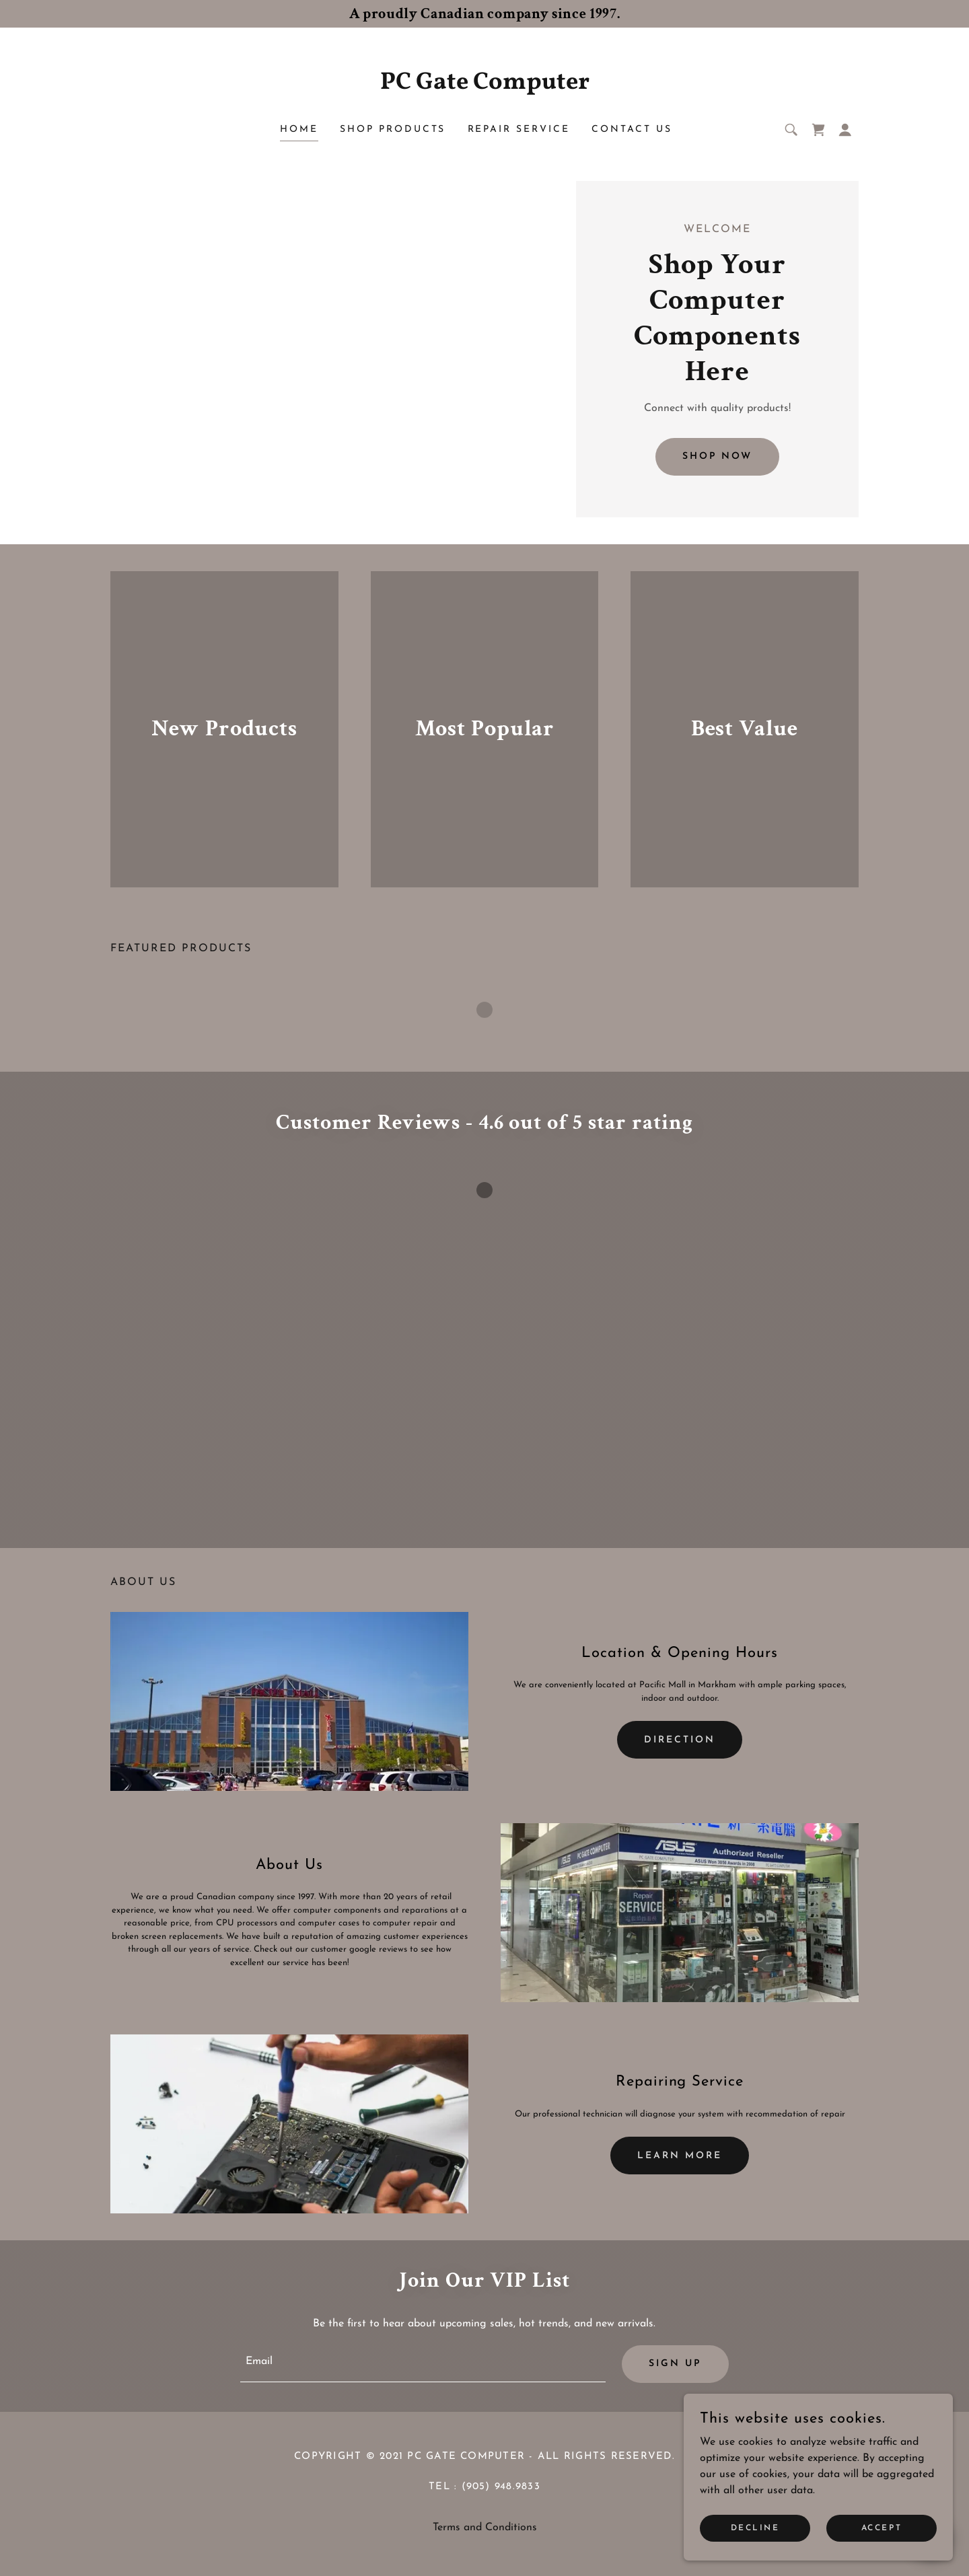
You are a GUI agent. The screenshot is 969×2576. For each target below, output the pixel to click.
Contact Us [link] (631, 129)
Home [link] (299, 129)
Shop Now (717, 456)
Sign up (675, 2364)
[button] (845, 129)
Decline (755, 2537)
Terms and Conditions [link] (485, 2527)
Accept (881, 2537)
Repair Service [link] (519, 129)
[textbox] (422, 2364)
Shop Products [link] (393, 129)
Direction (679, 1740)
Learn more (679, 2156)
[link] (485, 86)
